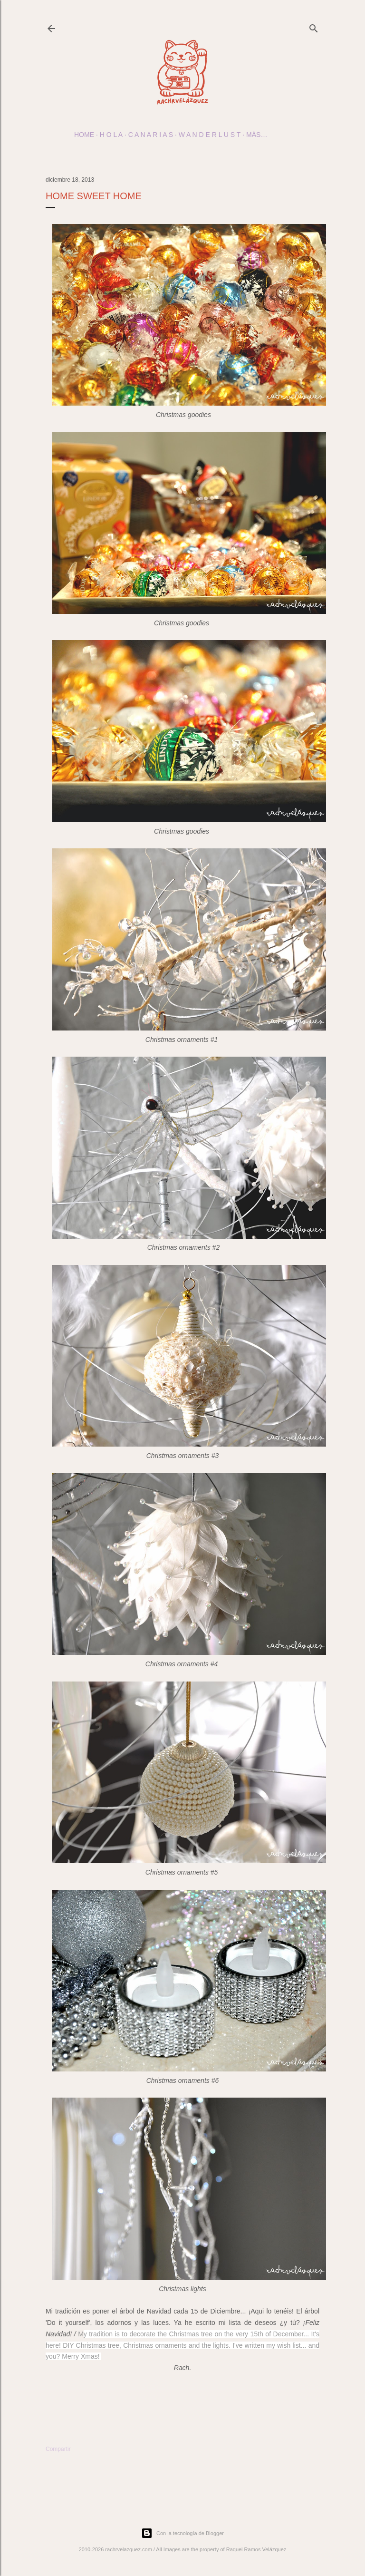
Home (84, 134)
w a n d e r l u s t (210, 134)
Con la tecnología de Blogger (182, 2533)
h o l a (111, 134)
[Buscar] (313, 26)
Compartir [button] (58, 2449)
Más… (256, 134)
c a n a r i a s (150, 134)
